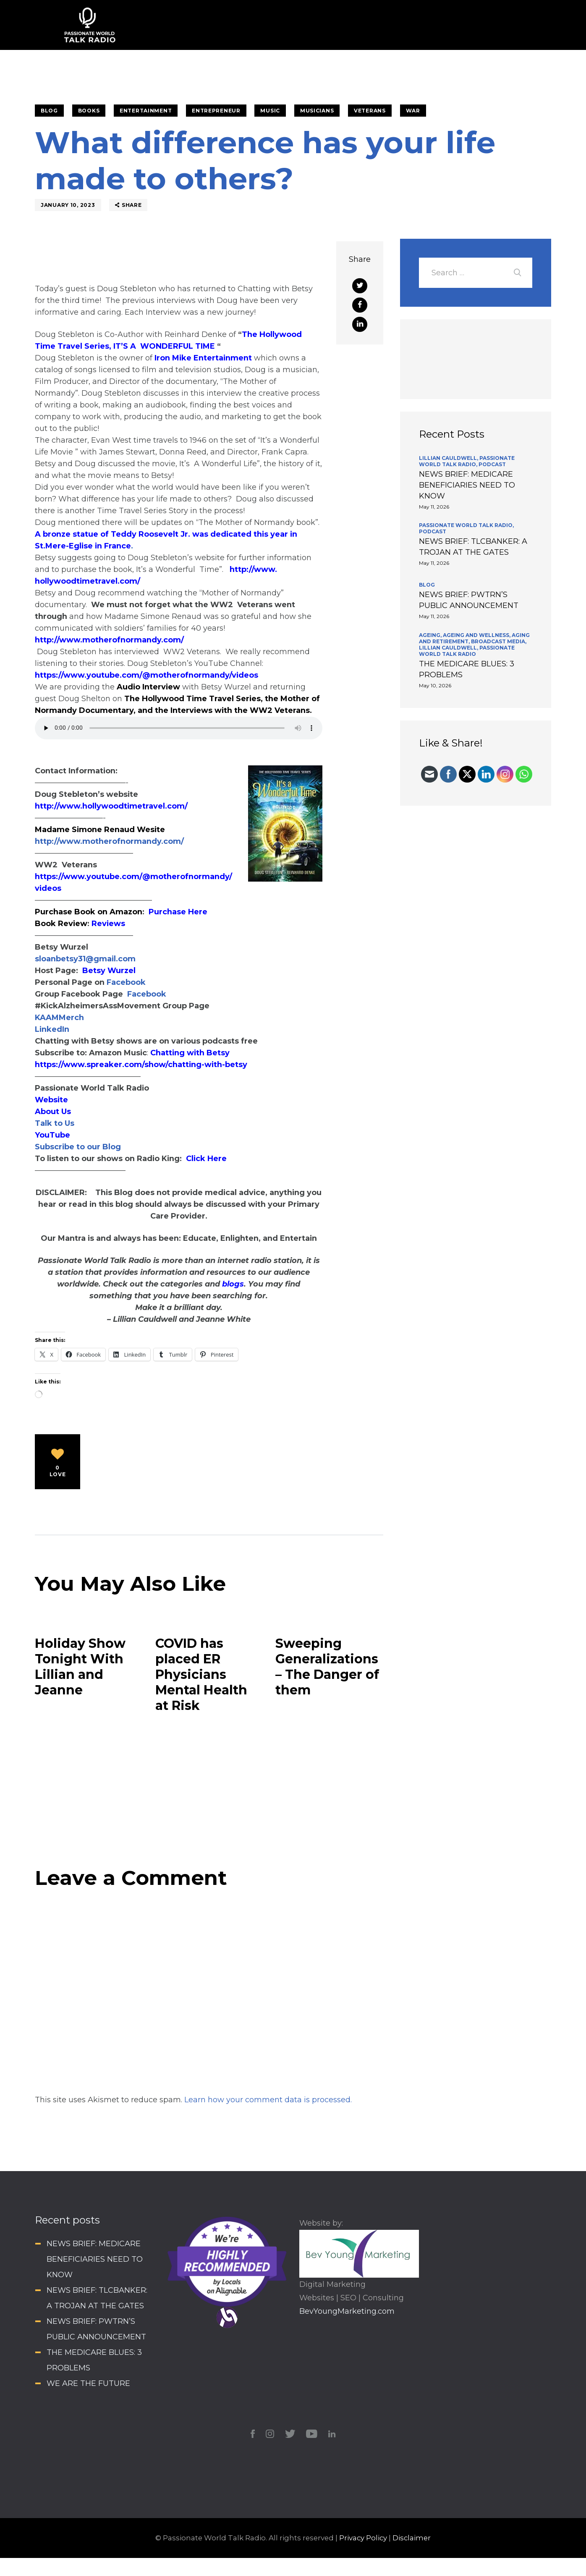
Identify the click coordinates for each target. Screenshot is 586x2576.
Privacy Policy (363, 2538)
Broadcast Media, (498, 641)
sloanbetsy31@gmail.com (85, 958)
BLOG (49, 110)
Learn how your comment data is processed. (268, 2099)
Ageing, (431, 635)
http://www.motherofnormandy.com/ (109, 640)
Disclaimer (411, 2538)
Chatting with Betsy (190, 1052)
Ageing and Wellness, (477, 635)
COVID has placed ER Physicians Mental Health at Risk (201, 1674)
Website (51, 1099)
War (413, 110)
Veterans (370, 110)
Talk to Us (54, 1123)
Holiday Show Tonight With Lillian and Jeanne (80, 1667)
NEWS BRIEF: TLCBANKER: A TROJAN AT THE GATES (473, 547)
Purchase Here (178, 911)
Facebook (125, 982)
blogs (233, 1284)
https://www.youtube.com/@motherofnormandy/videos (146, 675)
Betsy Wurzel (109, 970)
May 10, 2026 (435, 685)
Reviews (108, 923)
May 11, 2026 (434, 507)
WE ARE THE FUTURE (88, 2383)
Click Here (206, 1158)
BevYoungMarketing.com (347, 2311)
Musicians (317, 110)
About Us (53, 1111)
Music (270, 110)
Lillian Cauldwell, (449, 458)
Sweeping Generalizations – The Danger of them (327, 1667)
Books (89, 110)
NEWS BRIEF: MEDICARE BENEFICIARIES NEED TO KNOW (467, 485)
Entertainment (146, 110)
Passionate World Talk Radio (467, 651)
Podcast (492, 464)
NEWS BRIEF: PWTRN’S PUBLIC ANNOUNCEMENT (468, 600)
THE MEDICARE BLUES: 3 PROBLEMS (466, 669)
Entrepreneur (216, 110)
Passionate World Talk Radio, (467, 461)
